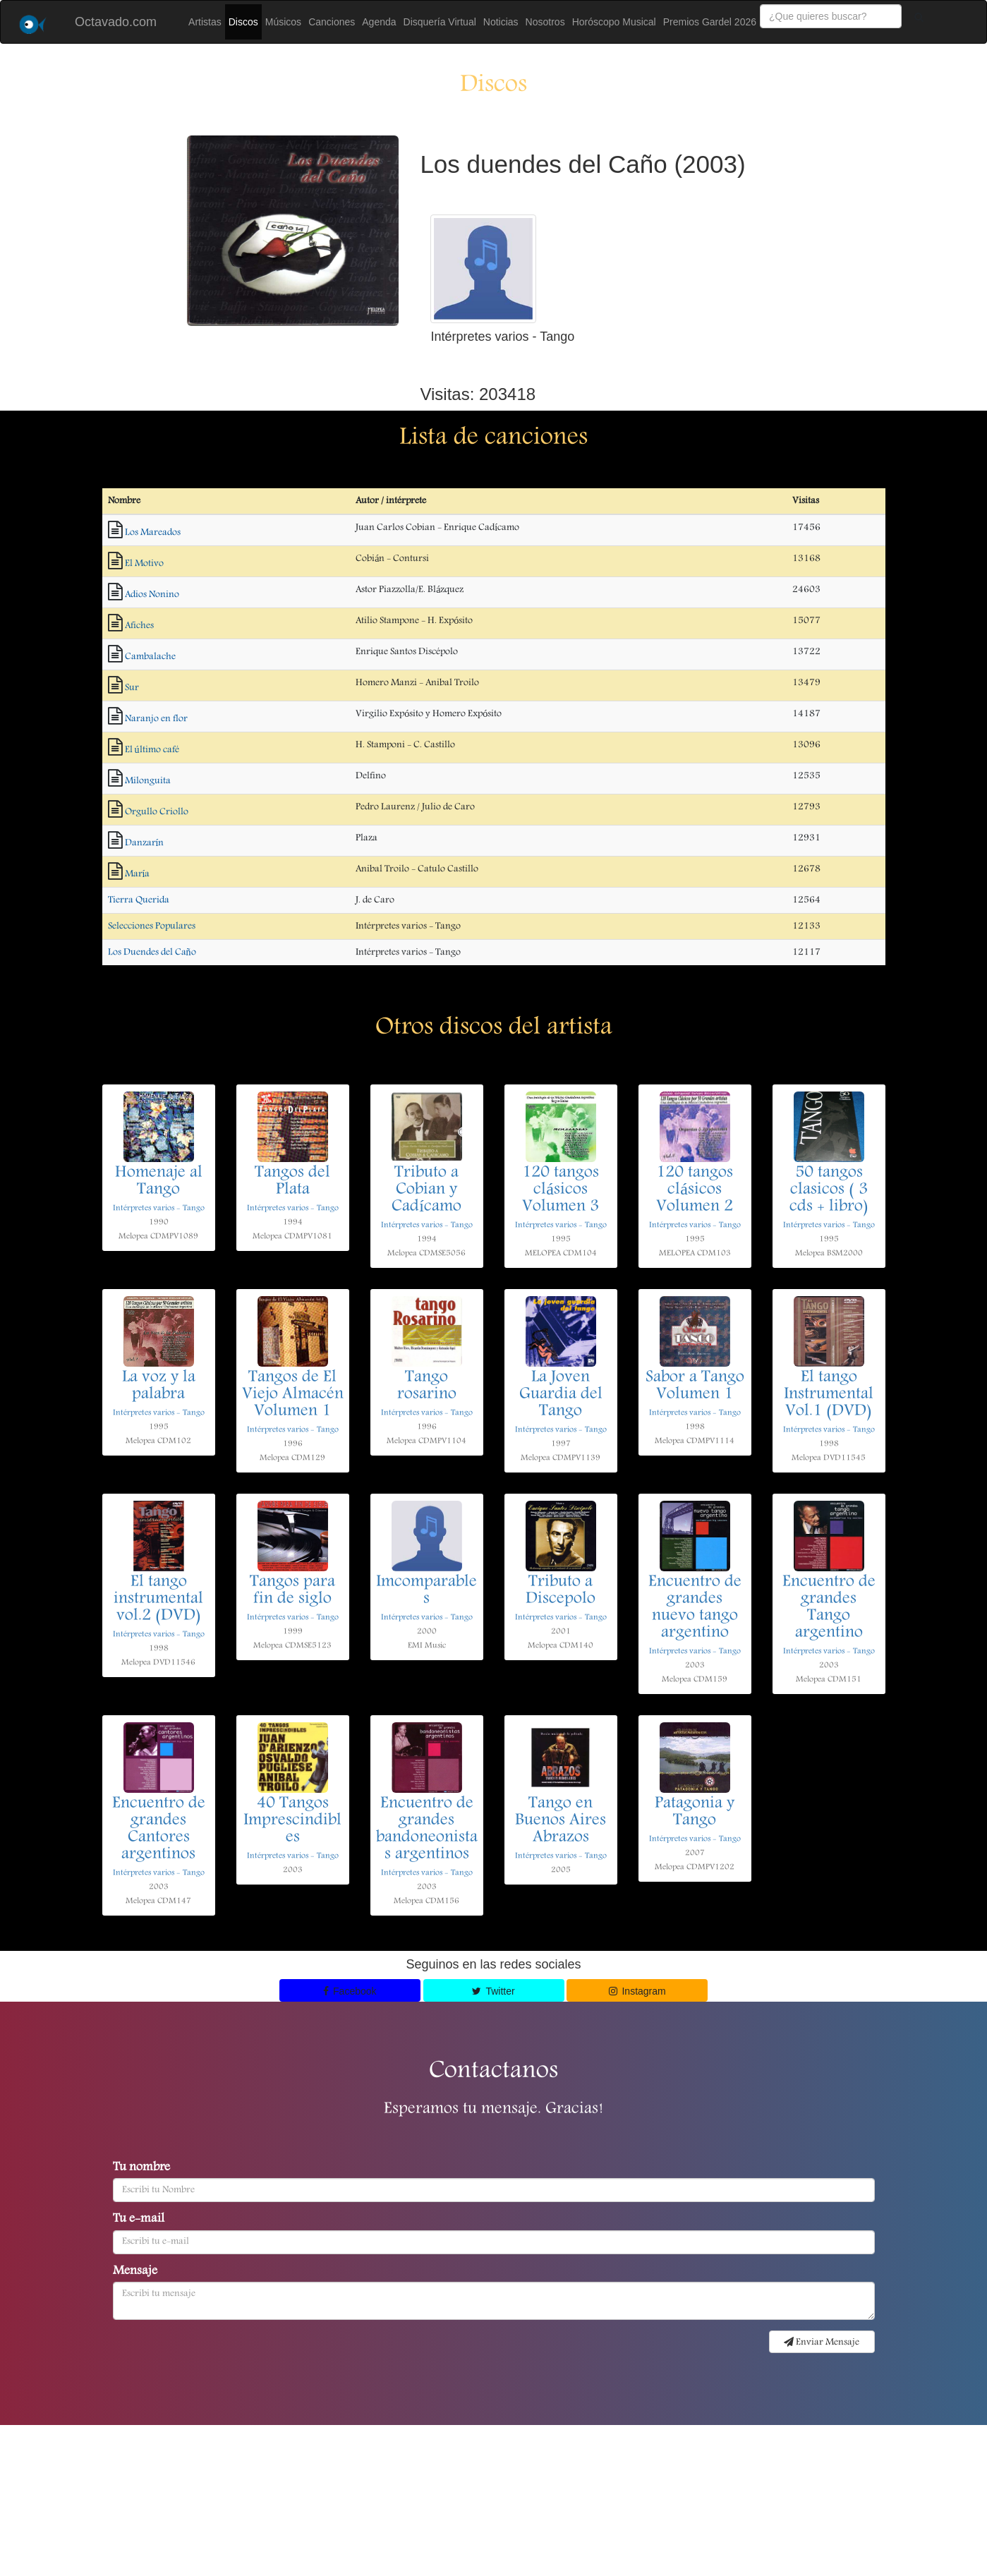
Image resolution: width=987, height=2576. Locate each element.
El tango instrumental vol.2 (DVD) (158, 1599)
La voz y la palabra (158, 1386)
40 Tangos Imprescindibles (292, 1821)
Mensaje (135, 2272)
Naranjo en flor (156, 719)
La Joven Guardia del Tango (561, 1394)
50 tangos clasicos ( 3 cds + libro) (828, 1190)
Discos (243, 22)
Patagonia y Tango (694, 1813)
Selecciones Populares (151, 926)
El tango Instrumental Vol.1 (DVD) (828, 1394)
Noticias (501, 22)
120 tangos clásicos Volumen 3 (560, 1190)
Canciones (331, 22)
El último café (152, 750)
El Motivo (144, 563)
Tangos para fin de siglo (292, 1591)
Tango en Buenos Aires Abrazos (560, 1821)
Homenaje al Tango (158, 1182)
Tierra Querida (138, 900)
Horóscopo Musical (614, 22)
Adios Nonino (152, 594)
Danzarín (144, 843)
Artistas (205, 22)
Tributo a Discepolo (560, 1591)
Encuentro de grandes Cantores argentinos (158, 1830)
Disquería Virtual (440, 22)
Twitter (493, 1991)
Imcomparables (426, 1591)
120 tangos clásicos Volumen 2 (694, 1190)
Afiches (139, 625)
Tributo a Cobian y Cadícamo (426, 1190)
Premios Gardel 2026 (709, 22)
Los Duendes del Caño (152, 952)
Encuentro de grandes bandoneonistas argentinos (427, 1830)
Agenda (379, 22)
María (137, 874)
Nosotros (545, 22)
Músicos (283, 22)
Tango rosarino (426, 1386)
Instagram (637, 1991)
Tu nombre (141, 2168)
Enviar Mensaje (821, 2342)
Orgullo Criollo (156, 812)
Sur (132, 688)
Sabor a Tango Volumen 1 (695, 1386)
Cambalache (150, 657)
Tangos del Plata (292, 1182)
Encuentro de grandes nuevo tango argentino (694, 1608)
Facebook (350, 1991)
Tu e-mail (138, 2219)
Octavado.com (116, 22)
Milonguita (148, 781)
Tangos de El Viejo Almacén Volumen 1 (293, 1394)
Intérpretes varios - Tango (159, 1208)
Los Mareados (153, 532)
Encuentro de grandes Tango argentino (829, 1608)
